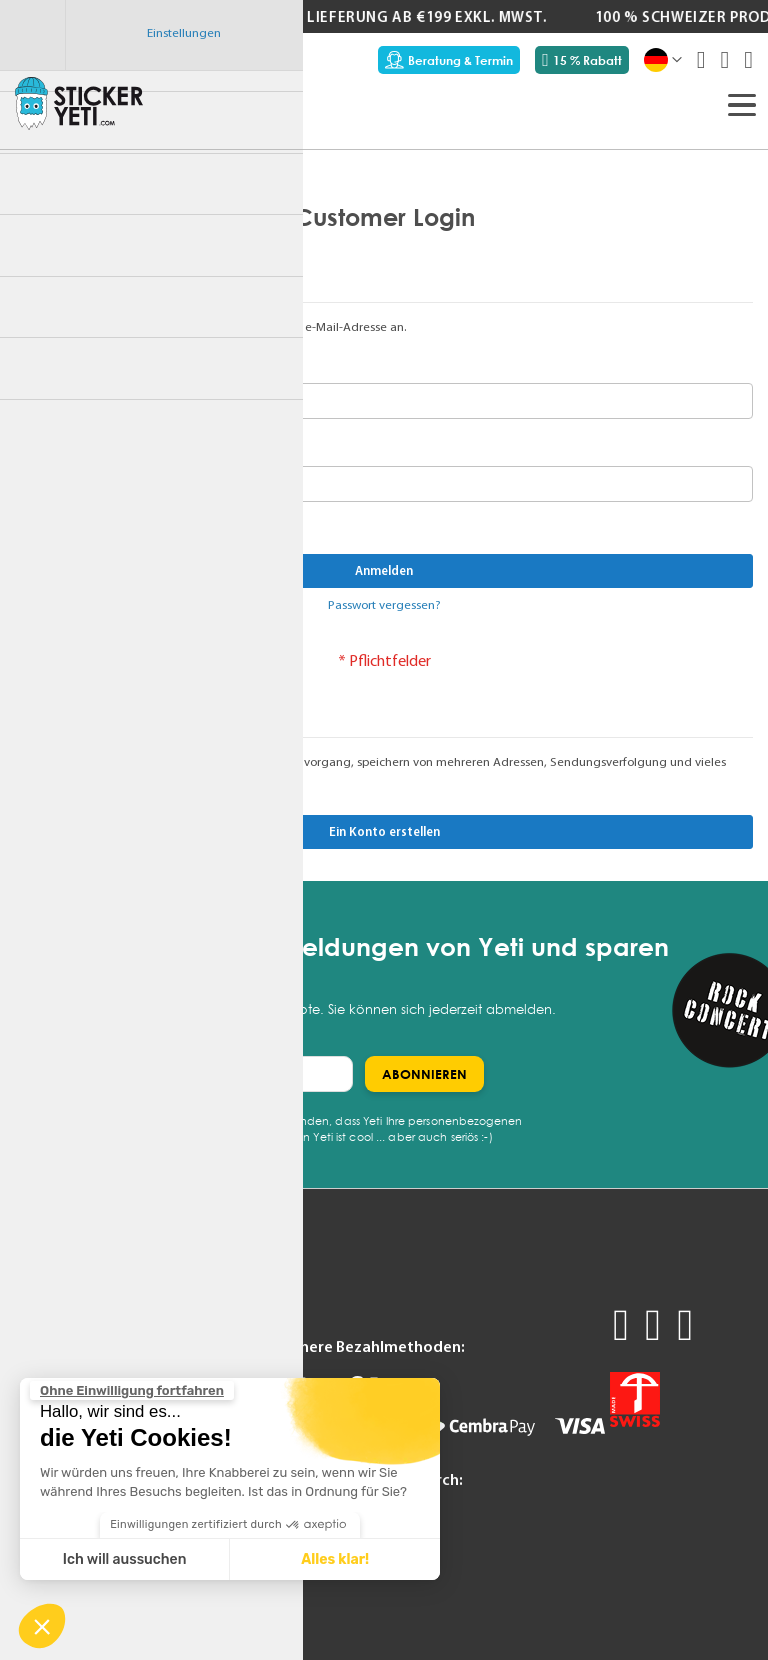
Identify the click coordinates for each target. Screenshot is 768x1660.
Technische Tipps (193, 1338)
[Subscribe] (424, 1074)
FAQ (153, 1313)
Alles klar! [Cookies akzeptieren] (335, 1559)
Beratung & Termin (449, 60)
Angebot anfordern (77, 1338)
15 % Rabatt (582, 60)
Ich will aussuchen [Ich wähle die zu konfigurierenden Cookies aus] (125, 1559)
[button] (42, 1626)
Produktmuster (64, 1313)
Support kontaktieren (209, 1362)
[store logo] (79, 103)
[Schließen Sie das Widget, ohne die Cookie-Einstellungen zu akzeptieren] (132, 1391)
